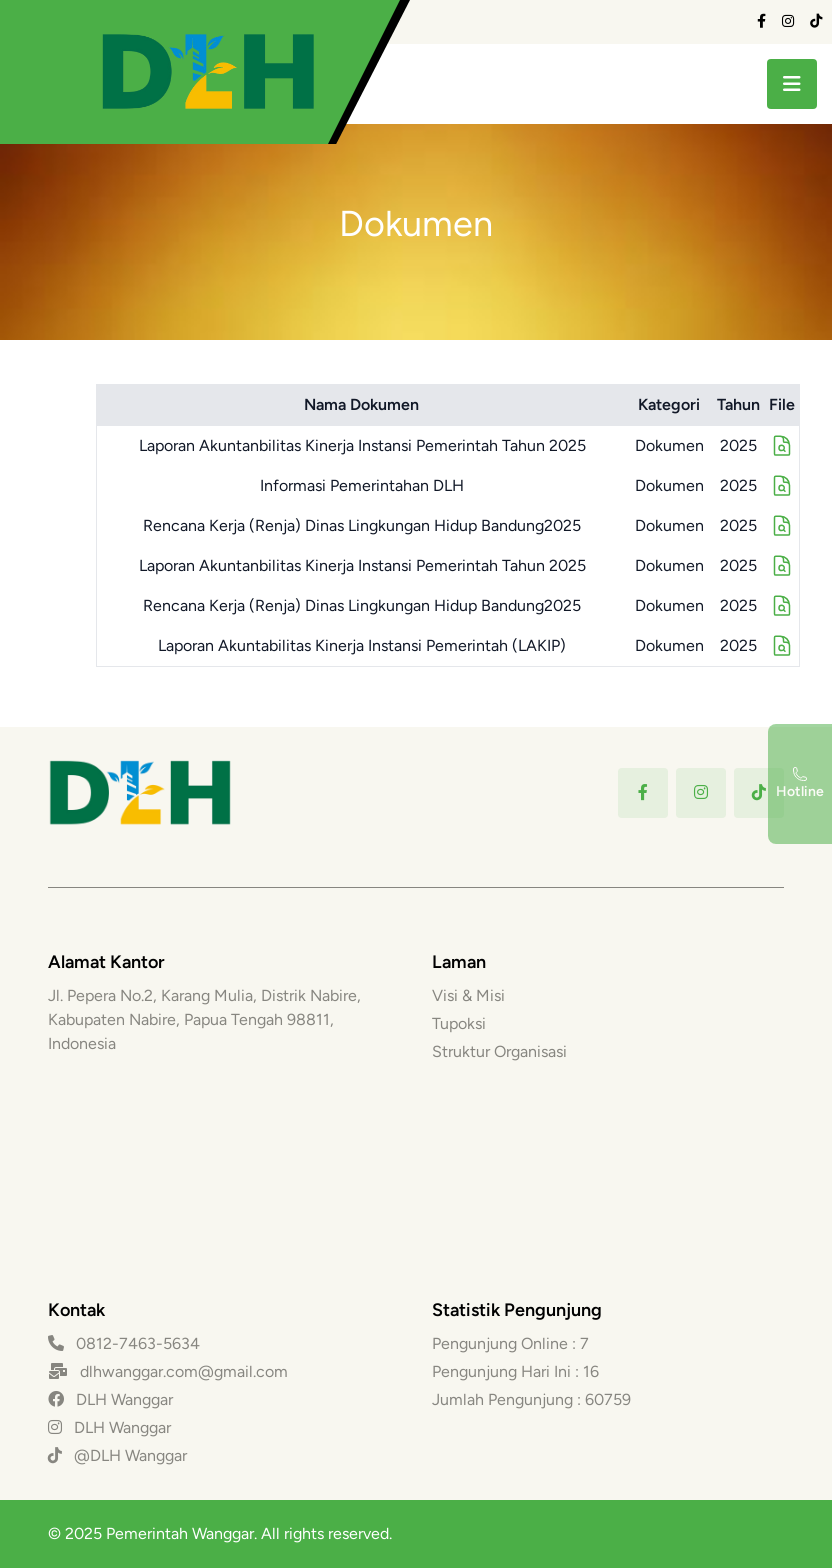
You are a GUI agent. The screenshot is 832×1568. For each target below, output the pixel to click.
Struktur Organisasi (499, 1051)
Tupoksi (459, 1023)
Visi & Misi (468, 995)
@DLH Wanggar (117, 1455)
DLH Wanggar (110, 1399)
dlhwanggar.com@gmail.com (184, 1371)
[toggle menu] (792, 84)
